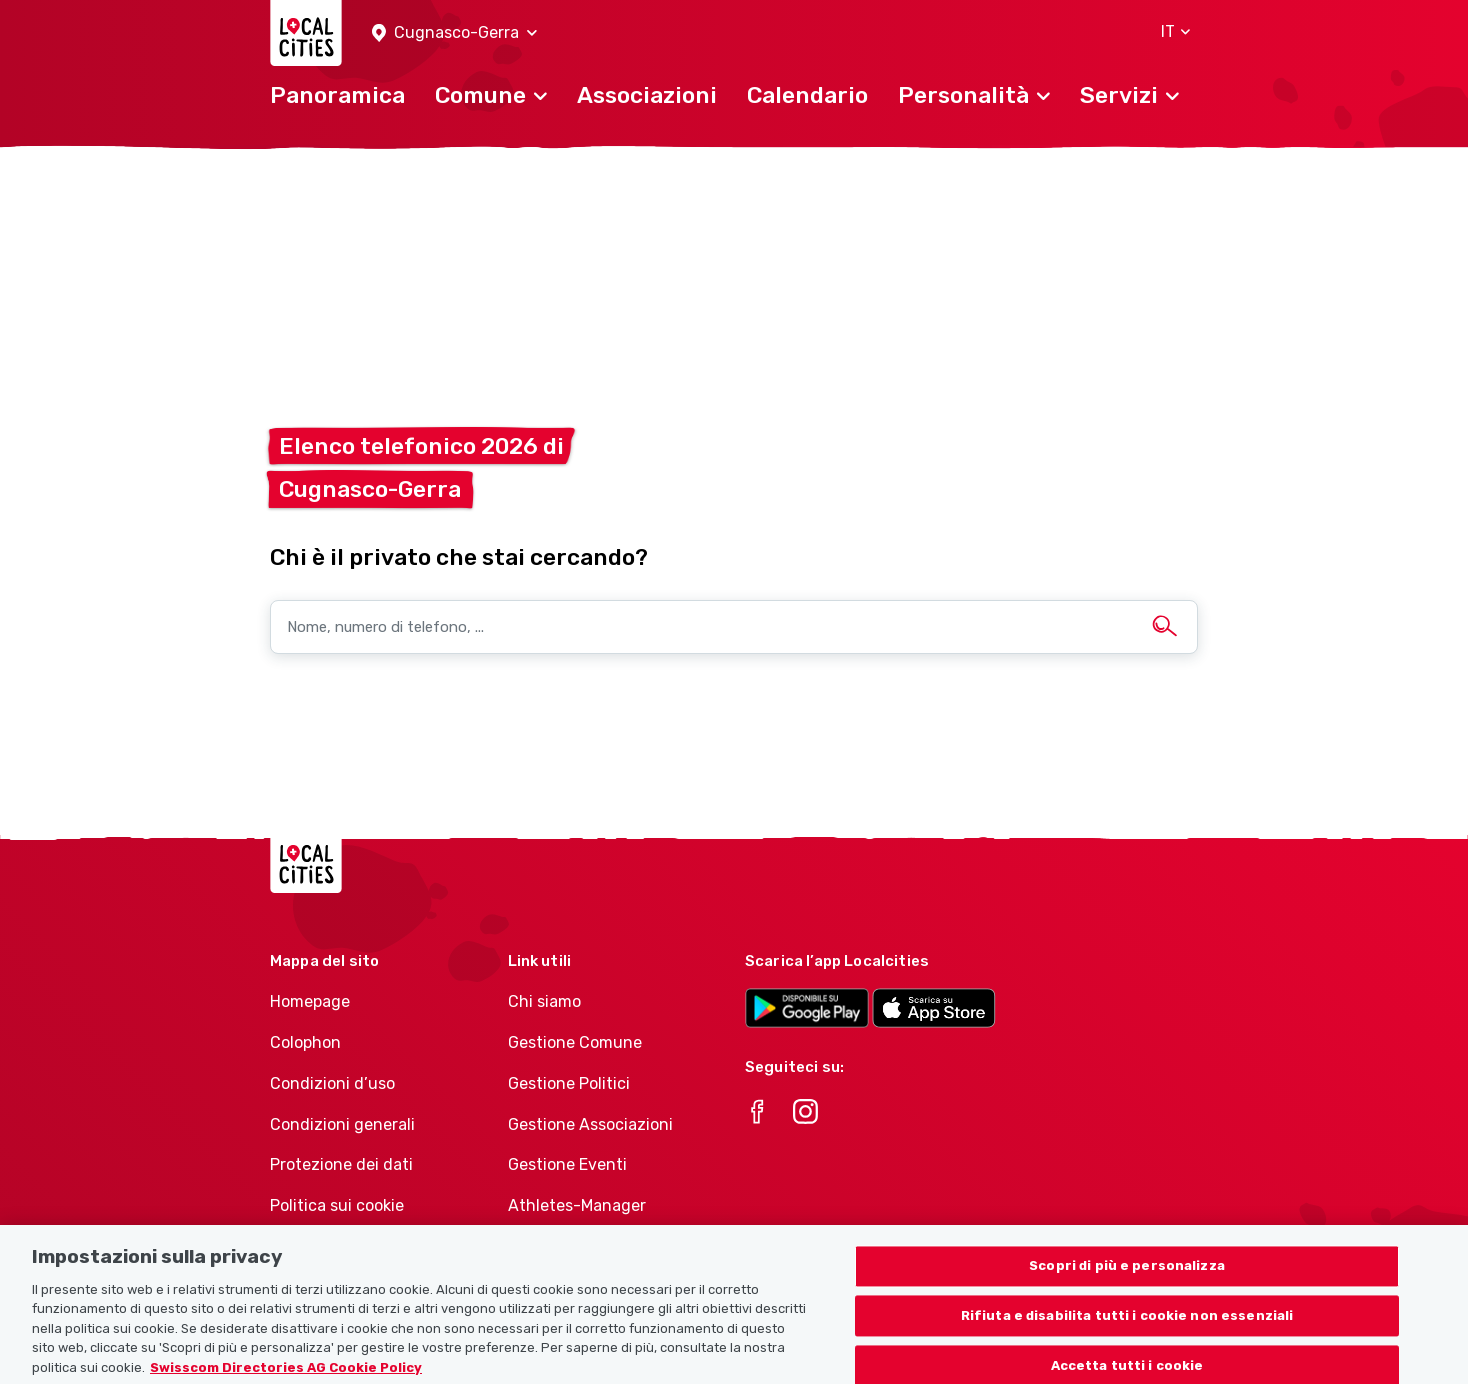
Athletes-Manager (577, 1205)
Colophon (305, 1042)
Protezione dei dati (341, 1164)
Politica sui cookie (337, 1205)
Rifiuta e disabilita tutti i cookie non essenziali (1127, 1333)
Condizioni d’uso (332, 1083)
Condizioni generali (342, 1124)
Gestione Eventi (567, 1164)
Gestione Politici (569, 1083)
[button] (454, 33)
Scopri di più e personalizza (1127, 1283)
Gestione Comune (575, 1042)
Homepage (310, 1001)
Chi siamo (544, 1001)
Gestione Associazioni (590, 1124)
